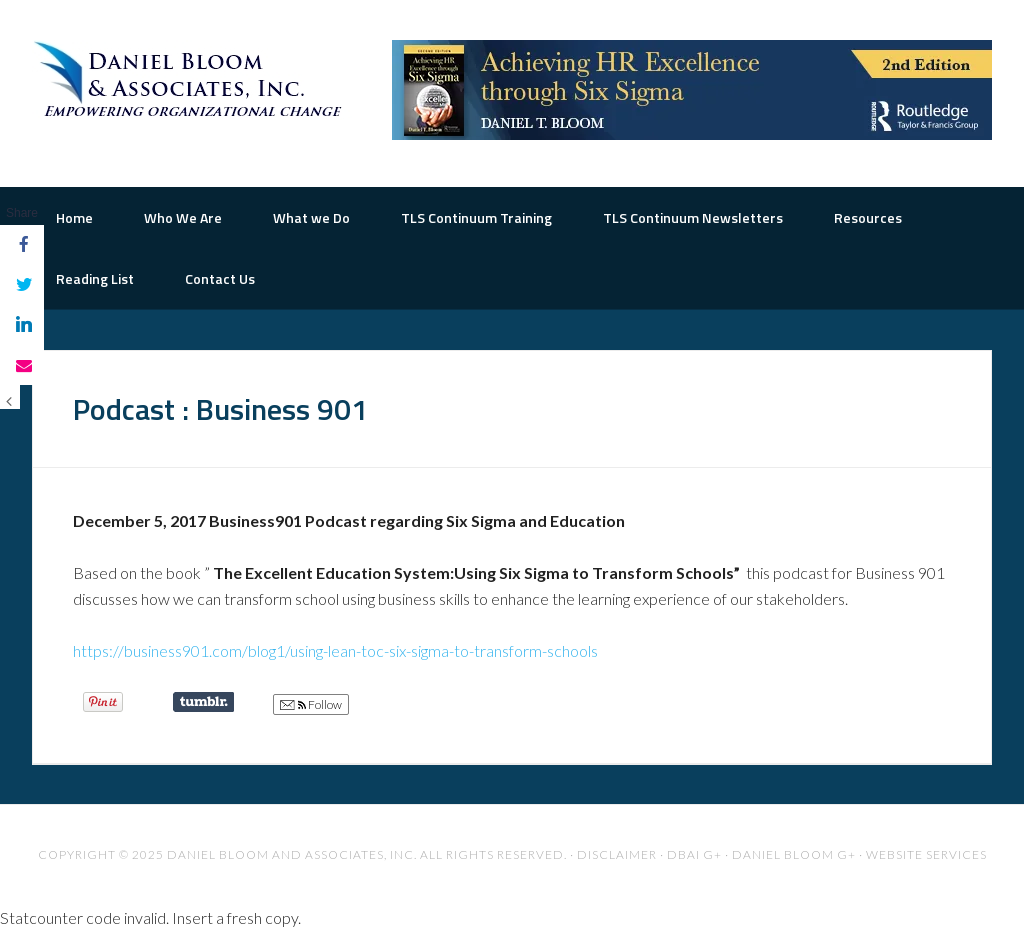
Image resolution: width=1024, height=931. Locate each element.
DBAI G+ (694, 854)
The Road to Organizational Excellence (192, 80)
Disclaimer (617, 854)
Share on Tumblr (203, 702)
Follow (311, 705)
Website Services (926, 854)
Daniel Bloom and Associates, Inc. (292, 854)
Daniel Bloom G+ (794, 854)
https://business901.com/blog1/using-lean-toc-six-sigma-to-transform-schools (335, 650)
